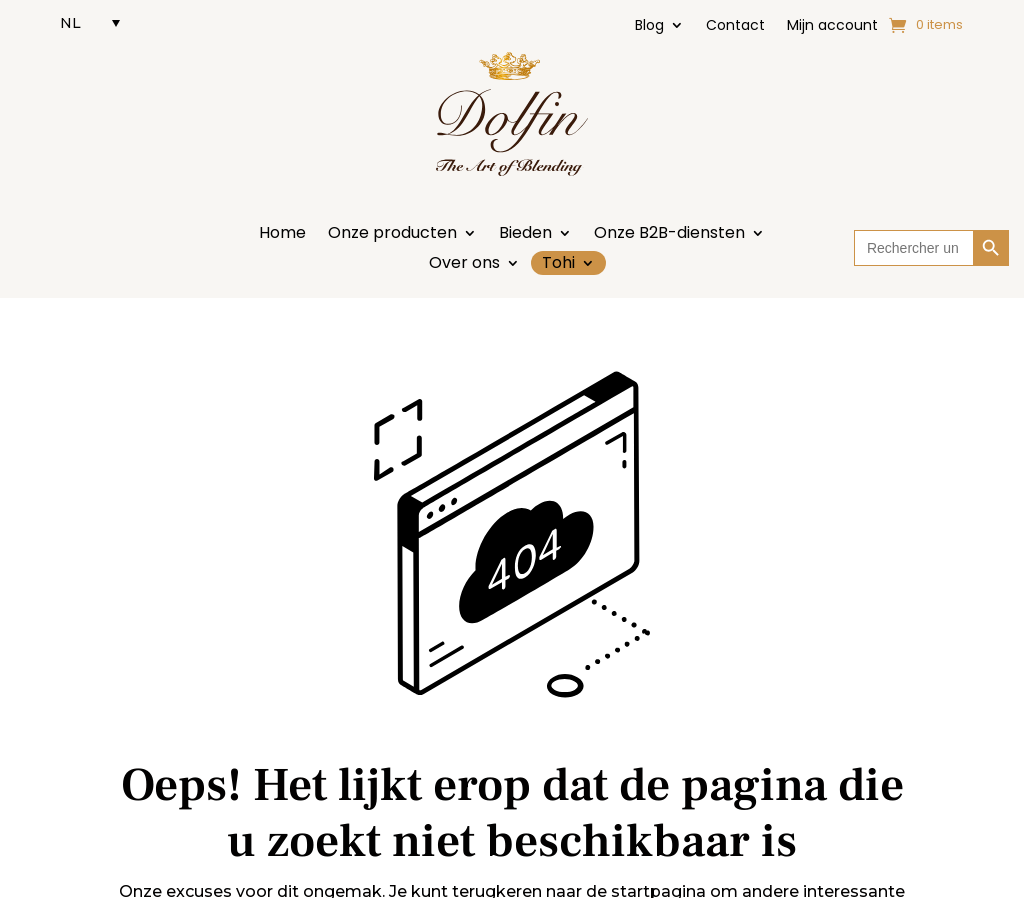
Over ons (464, 265)
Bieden (525, 235)
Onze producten (392, 235)
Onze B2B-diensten (669, 235)
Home (282, 235)
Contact (735, 26)
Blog (649, 26)
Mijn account (832, 26)
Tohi (558, 263)
